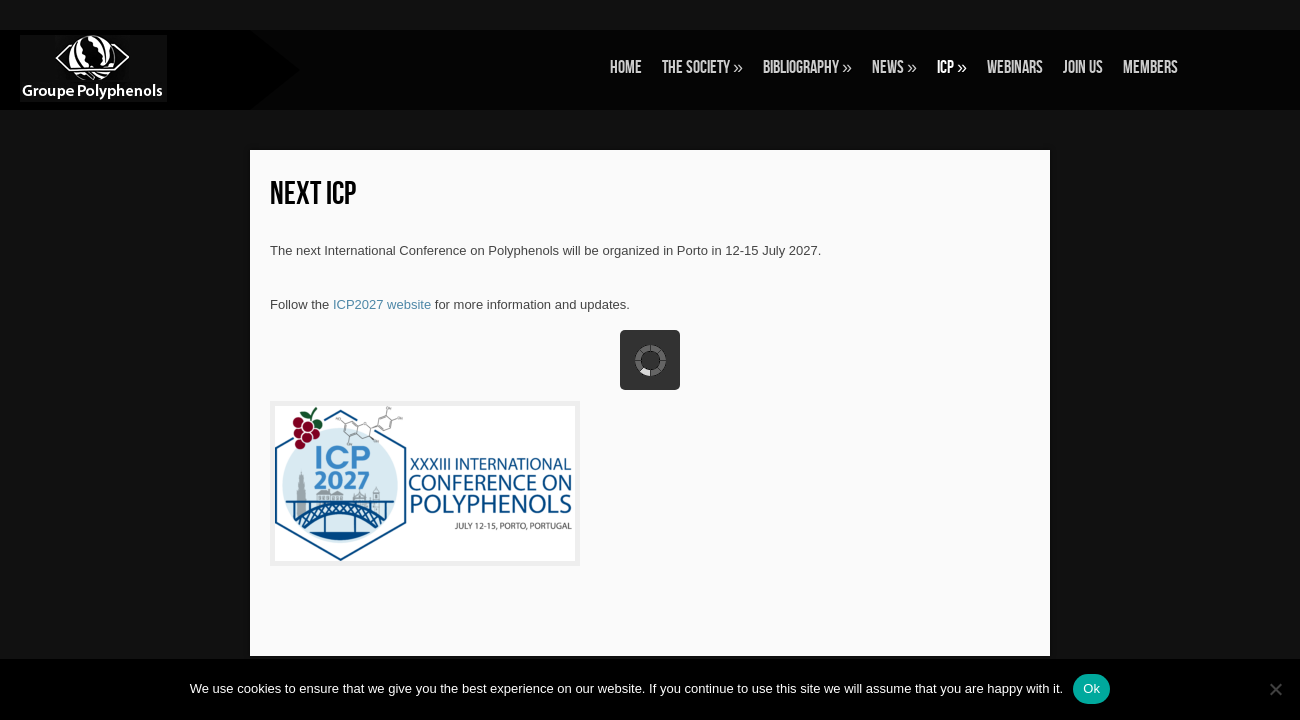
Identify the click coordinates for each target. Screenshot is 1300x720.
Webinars (1015, 67)
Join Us (1083, 67)
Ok (1091, 688)
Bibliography (807, 67)
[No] (1275, 689)
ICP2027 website (382, 304)
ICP (952, 67)
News (894, 67)
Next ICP (313, 194)
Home (626, 67)
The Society (702, 67)
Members (1150, 67)
